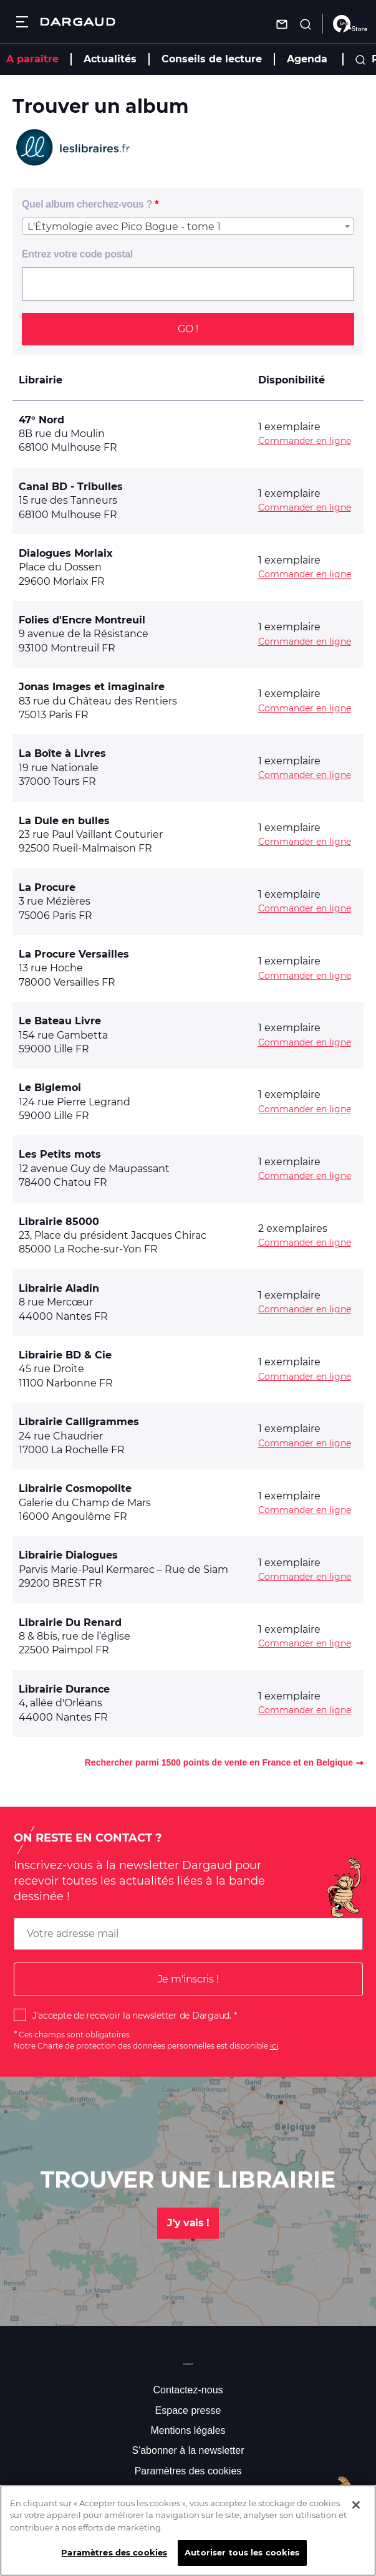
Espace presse (188, 2410)
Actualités (110, 59)
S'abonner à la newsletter (188, 2450)
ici (274, 2045)
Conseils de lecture (211, 59)
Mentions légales (187, 2430)
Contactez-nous (188, 2390)
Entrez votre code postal (77, 254)
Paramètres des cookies (188, 2471)
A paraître (32, 59)
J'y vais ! (188, 2223)
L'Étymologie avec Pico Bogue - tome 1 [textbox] (124, 227)
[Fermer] (356, 2515)
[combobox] (188, 226)
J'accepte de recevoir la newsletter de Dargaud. (131, 2015)
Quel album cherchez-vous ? (87, 204)
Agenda (307, 59)
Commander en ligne (304, 440)
